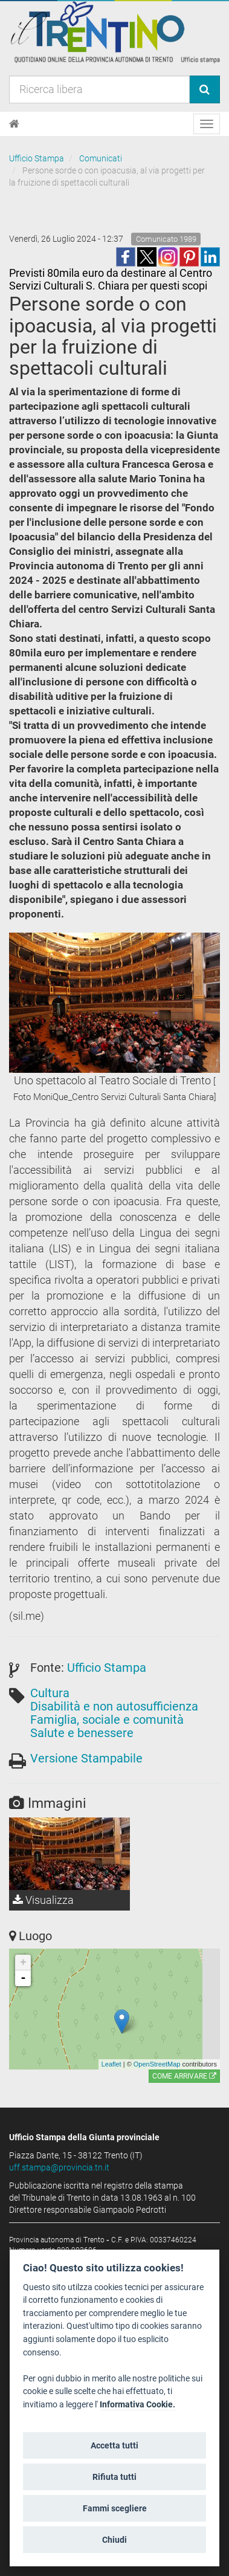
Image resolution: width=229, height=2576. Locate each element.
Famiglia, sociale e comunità (107, 1719)
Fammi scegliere (115, 2508)
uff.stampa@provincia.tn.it (59, 2167)
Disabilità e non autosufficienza (114, 1706)
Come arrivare (184, 2076)
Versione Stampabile (86, 1758)
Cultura (49, 1693)
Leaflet (111, 2064)
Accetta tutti (114, 2445)
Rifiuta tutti (114, 2477)
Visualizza (43, 1900)
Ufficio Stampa (36, 158)
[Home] (14, 124)
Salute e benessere (82, 1733)
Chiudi (114, 2540)
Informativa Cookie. (137, 2405)
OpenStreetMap (157, 2064)
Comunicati (100, 158)
